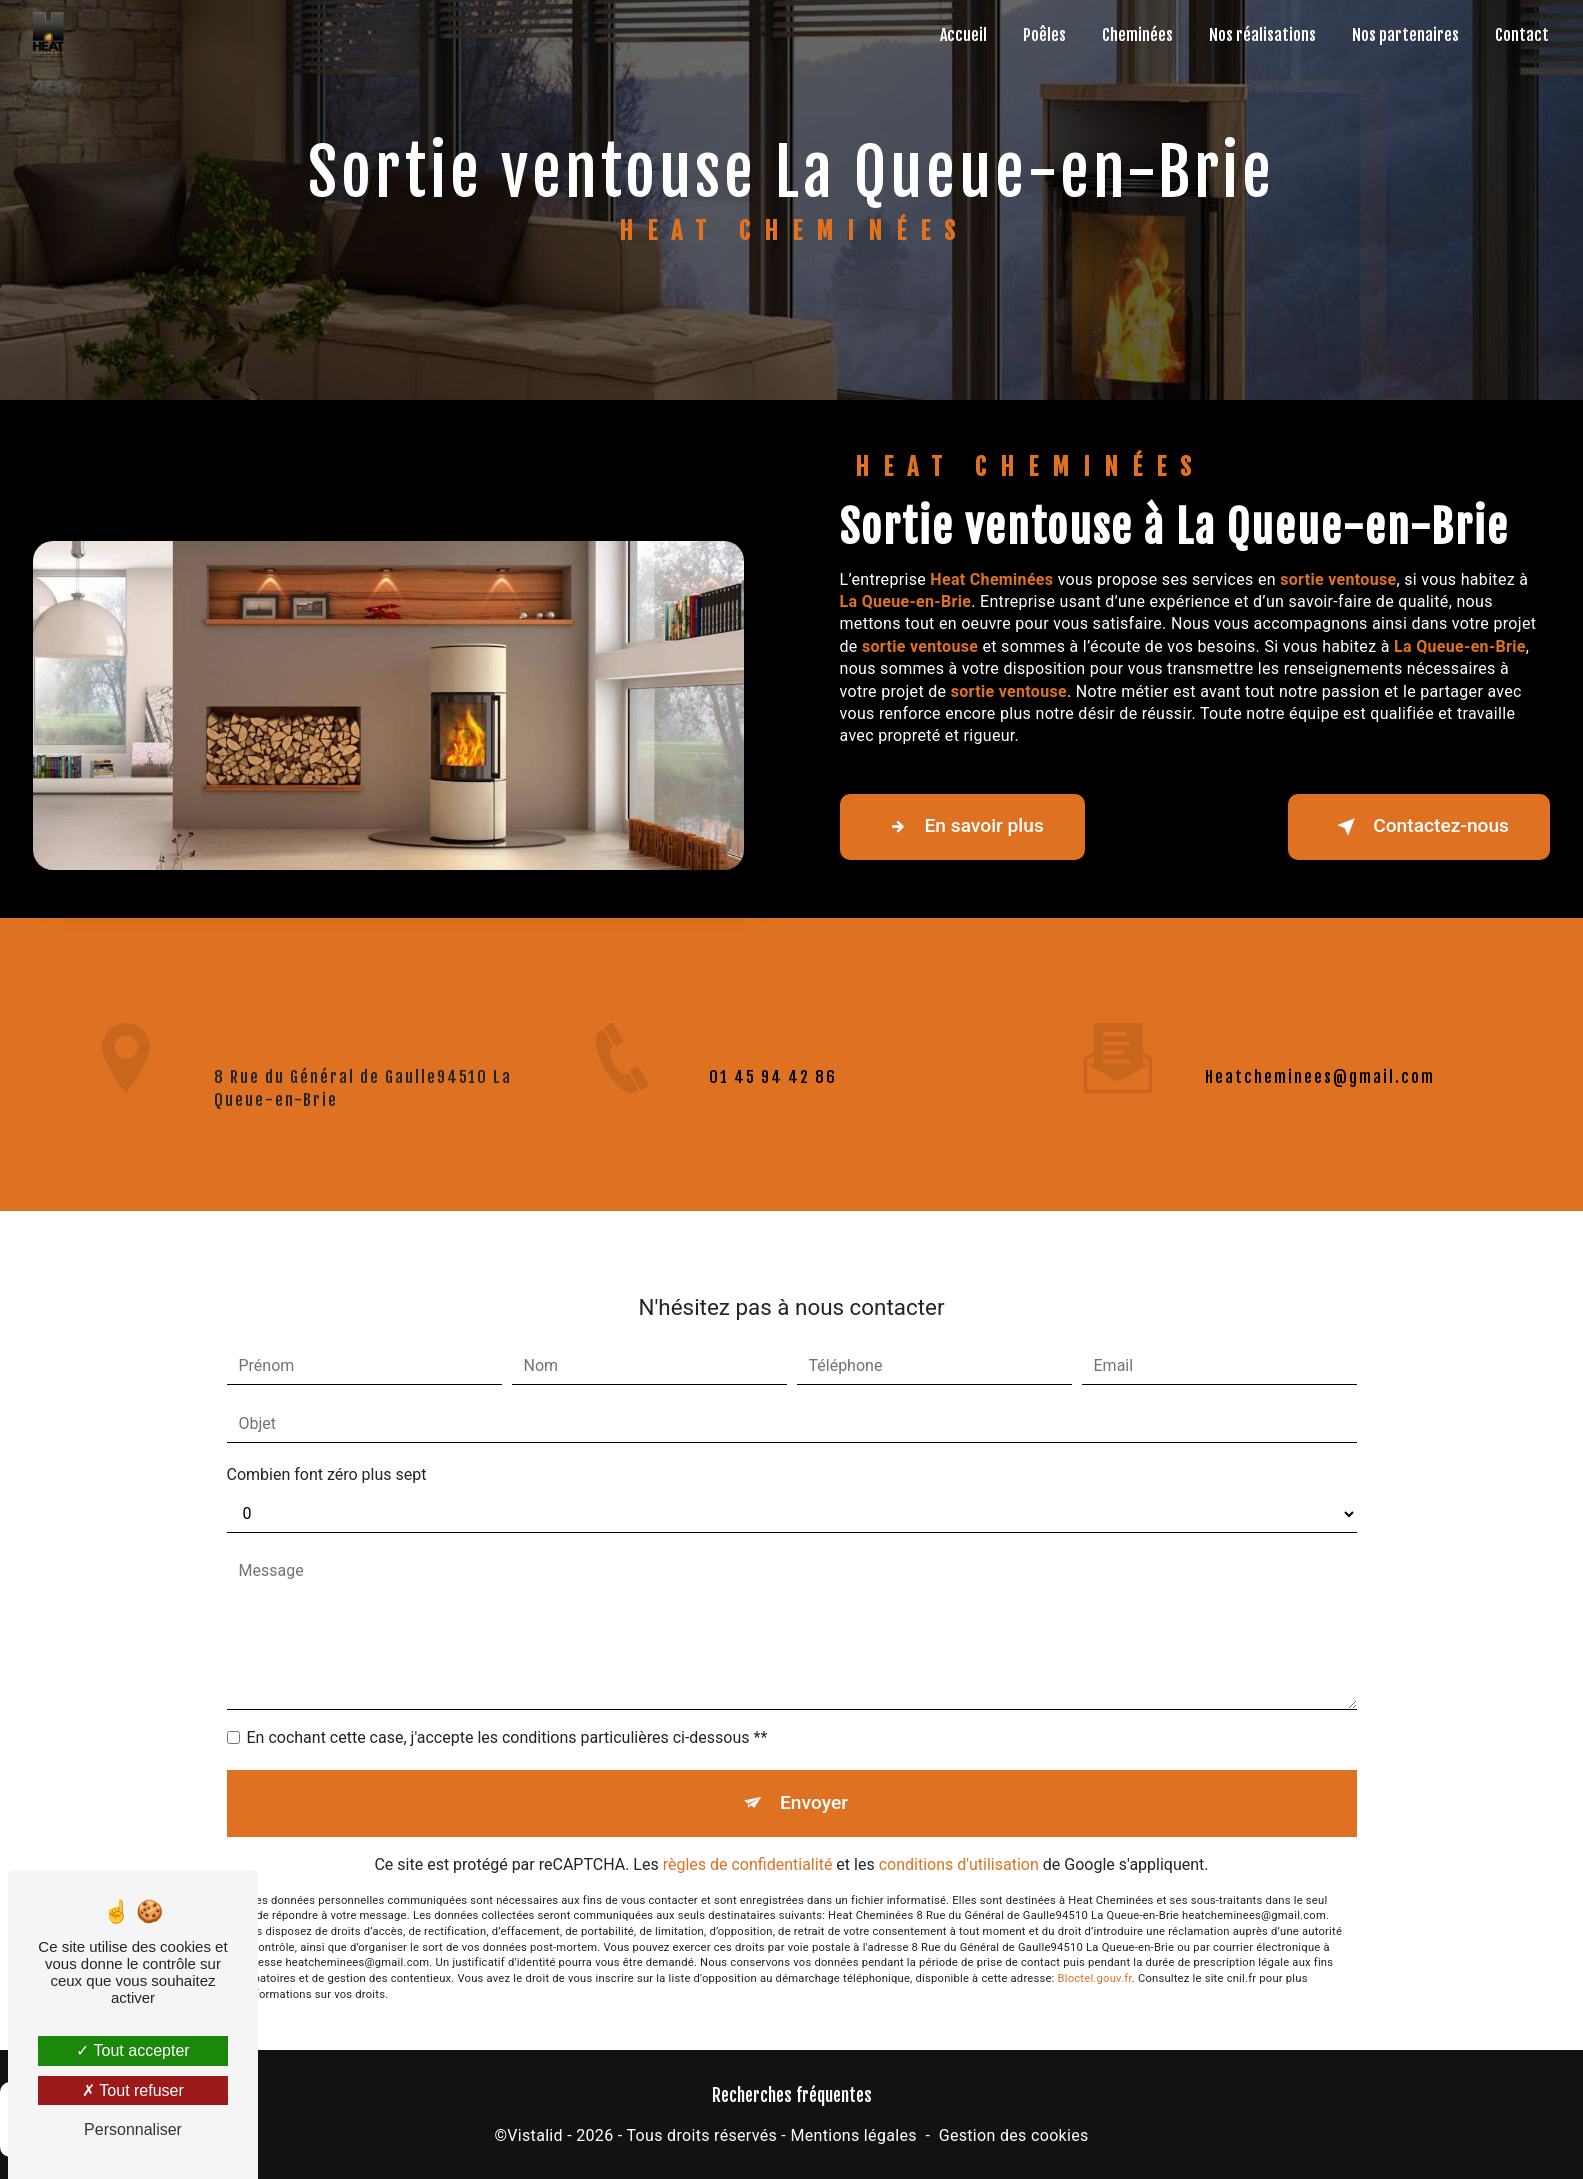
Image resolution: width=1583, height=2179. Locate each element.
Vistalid (535, 2135)
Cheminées (1137, 35)
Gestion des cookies (1014, 2135)
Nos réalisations (1262, 35)
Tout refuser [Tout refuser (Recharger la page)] (133, 2090)
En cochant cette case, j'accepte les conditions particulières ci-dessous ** (507, 1714)
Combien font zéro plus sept (327, 1451)
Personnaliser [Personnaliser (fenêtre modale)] (133, 2129)
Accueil (963, 35)
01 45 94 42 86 (773, 1100)
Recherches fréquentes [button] (792, 2095)
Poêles (1044, 35)
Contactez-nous (1419, 827)
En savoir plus (962, 827)
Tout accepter (132, 2050)
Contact (1522, 35)
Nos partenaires (1405, 35)
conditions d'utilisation (959, 1840)
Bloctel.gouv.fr (1095, 1955)
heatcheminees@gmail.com (1320, 1054)
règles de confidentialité (748, 1840)
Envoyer (814, 1779)
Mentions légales (853, 2135)
